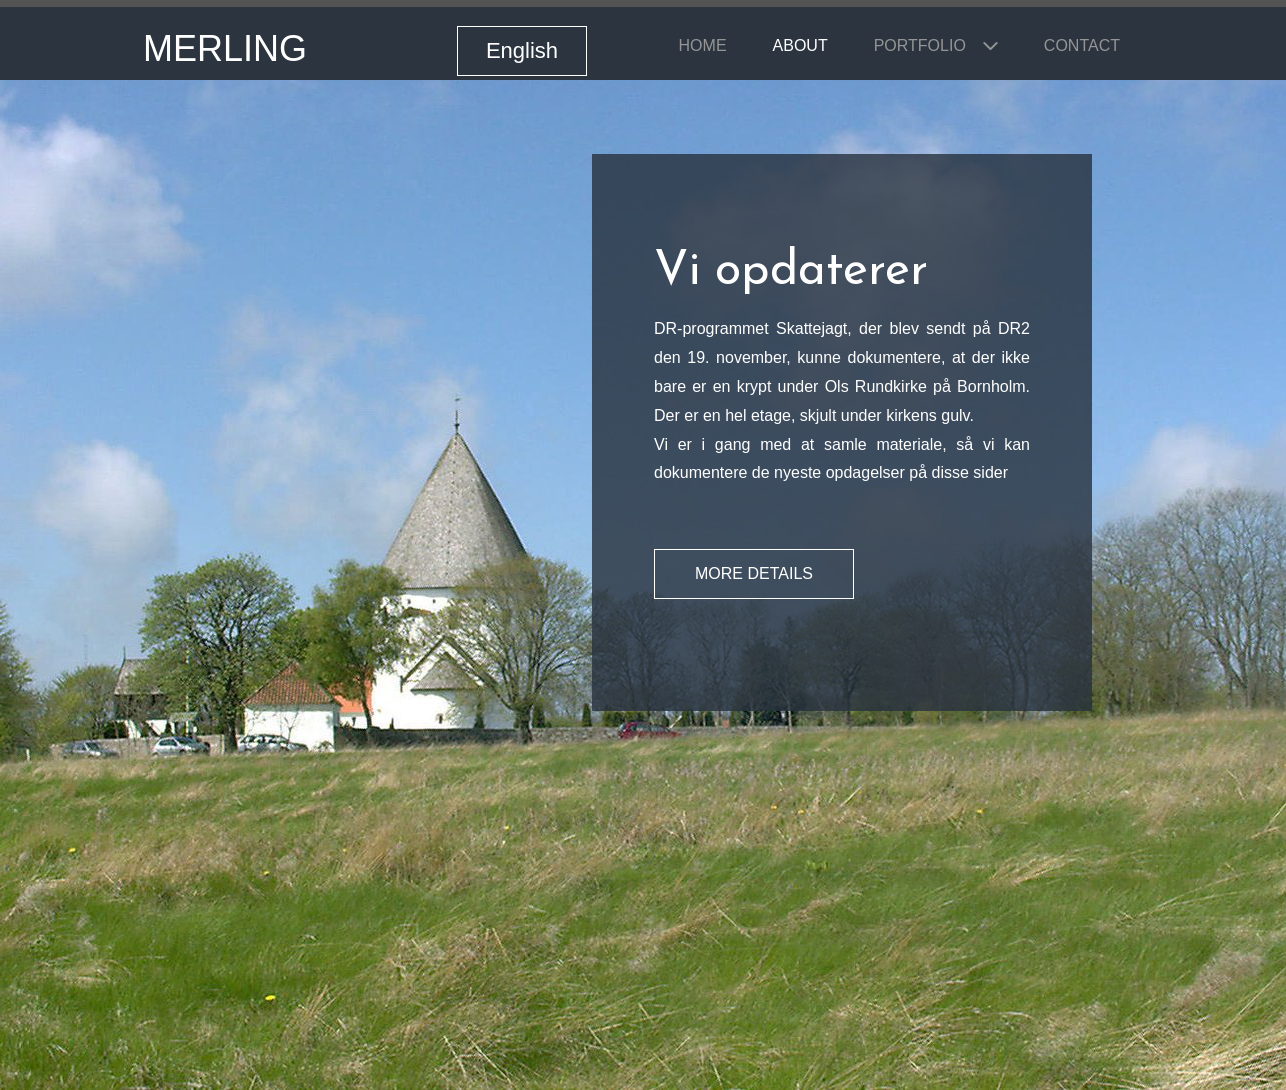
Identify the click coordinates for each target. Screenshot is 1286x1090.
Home (703, 45)
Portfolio (920, 45)
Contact (1082, 45)
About (800, 45)
